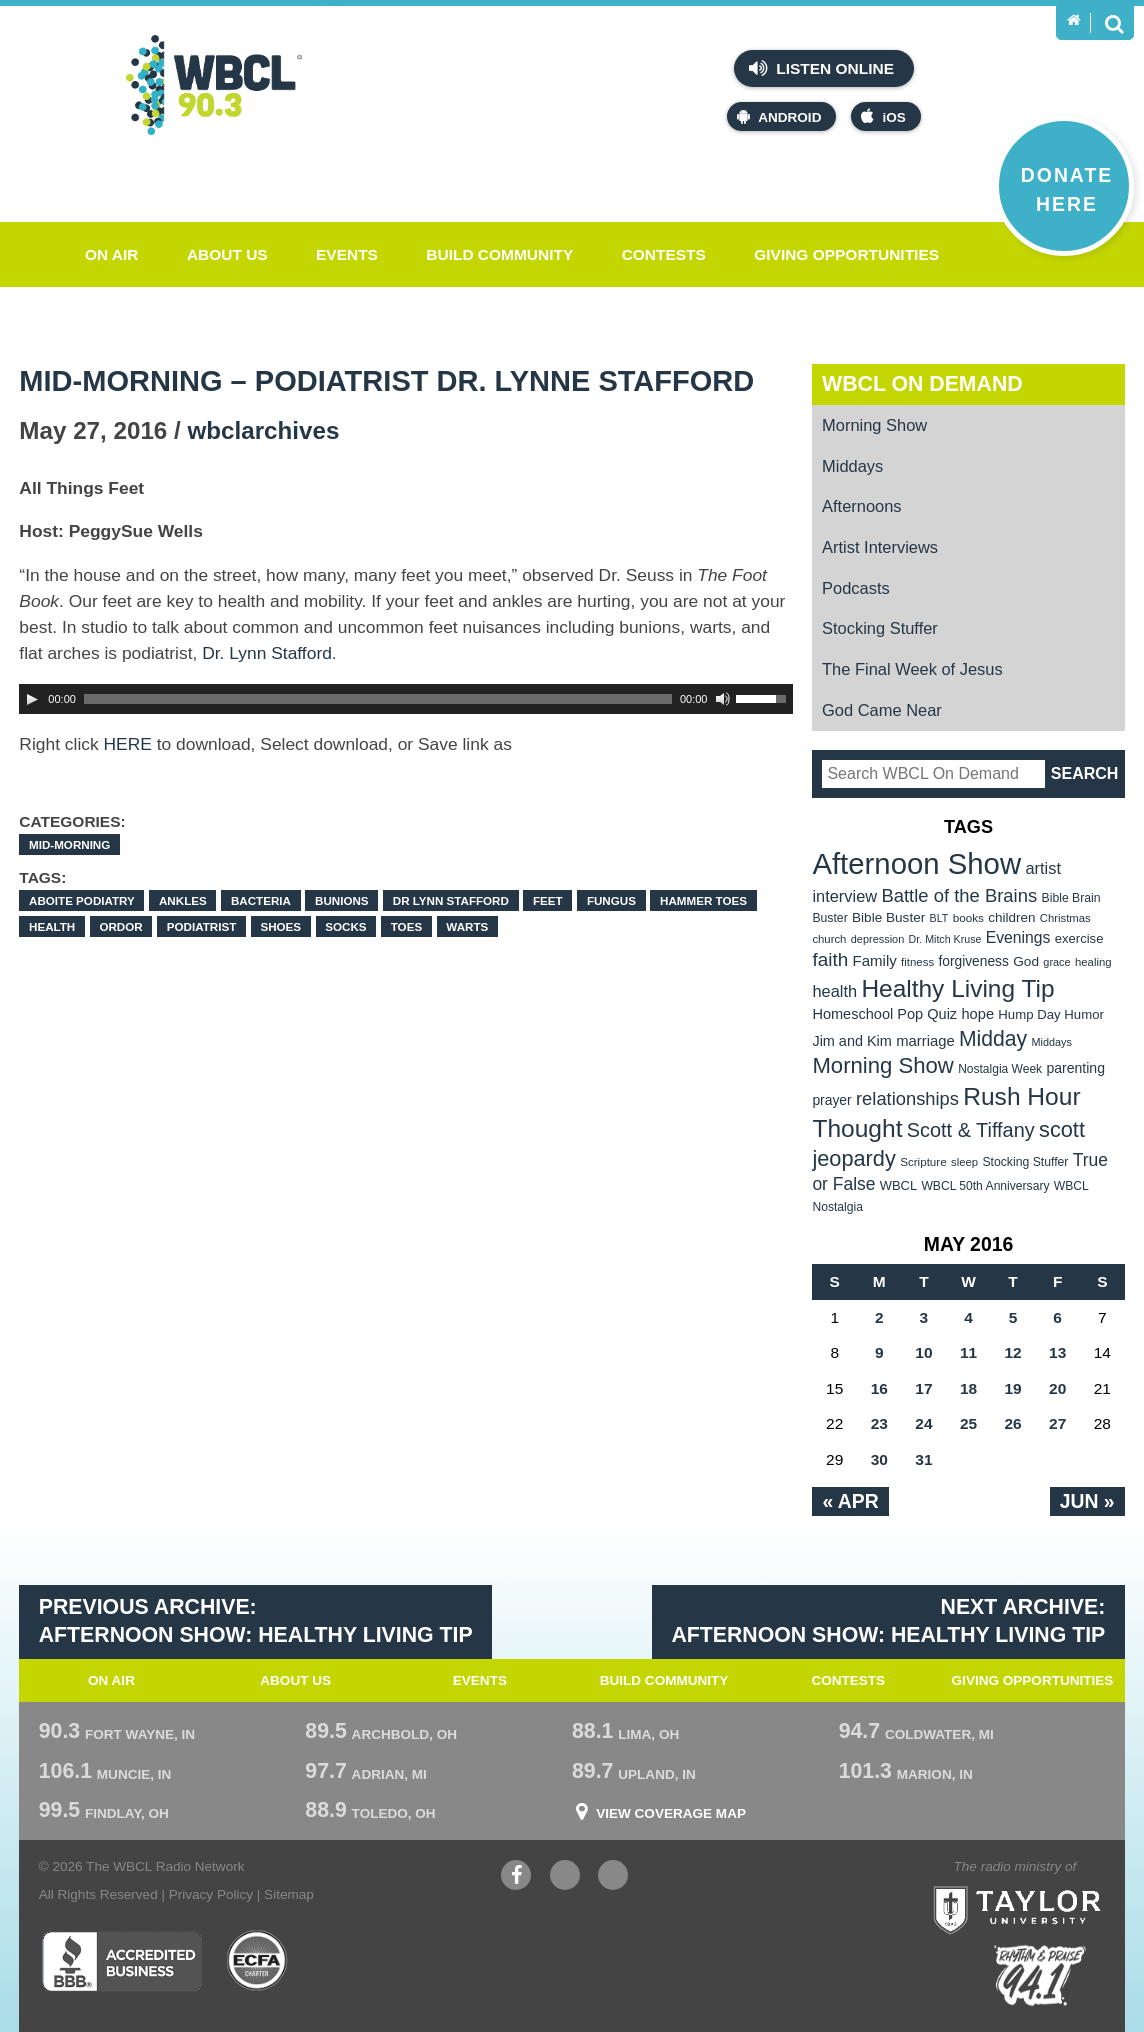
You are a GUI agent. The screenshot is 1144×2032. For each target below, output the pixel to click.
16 (879, 1388)
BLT (939, 918)
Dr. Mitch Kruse (945, 939)
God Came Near (882, 710)
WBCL (898, 1185)
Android (779, 116)
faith (830, 959)
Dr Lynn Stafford (451, 900)
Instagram (613, 1877)
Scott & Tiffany (971, 1130)
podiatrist (201, 926)
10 (923, 1352)
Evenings (1018, 937)
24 (923, 1423)
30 (879, 1459)
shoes (280, 926)
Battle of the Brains (959, 895)
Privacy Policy (211, 1894)
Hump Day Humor (1051, 1014)
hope (977, 1014)
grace (1056, 962)
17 (923, 1388)
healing (1093, 962)
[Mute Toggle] (723, 699)
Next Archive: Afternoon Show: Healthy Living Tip (888, 1621)
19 (1012, 1388)
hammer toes (703, 900)
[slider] (378, 699)
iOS (883, 116)
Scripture (923, 1161)
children (1011, 917)
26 (1012, 1423)
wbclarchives (263, 430)
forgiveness (973, 961)
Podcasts (856, 588)
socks (345, 926)
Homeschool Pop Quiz (884, 1014)
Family (874, 960)
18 (968, 1388)
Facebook (516, 1877)
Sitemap (289, 1894)
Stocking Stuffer (880, 628)
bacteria (261, 900)
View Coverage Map (671, 1814)
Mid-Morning (69, 844)
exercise (1079, 938)
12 (1012, 1352)
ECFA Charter (258, 1961)
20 (1057, 1388)
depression (878, 939)
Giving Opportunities (846, 254)
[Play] (32, 699)
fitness (917, 962)
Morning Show (874, 425)
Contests (664, 254)
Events (347, 254)
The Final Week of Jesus (912, 669)
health (52, 926)
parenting (1075, 1068)
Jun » (1087, 1501)
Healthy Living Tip (957, 988)
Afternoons (862, 506)
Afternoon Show (916, 863)
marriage (925, 1041)
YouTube (565, 1877)
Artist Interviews (880, 547)
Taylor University (1055, 1885)
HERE (128, 744)
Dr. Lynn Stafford (267, 653)
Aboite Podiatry (82, 900)
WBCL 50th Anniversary (985, 1186)
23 (879, 1423)
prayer (831, 1100)
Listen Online (821, 68)
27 (1057, 1423)
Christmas (1065, 918)
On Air (112, 254)
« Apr (850, 1501)
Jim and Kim (851, 1041)
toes (406, 926)
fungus (611, 900)
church (829, 939)
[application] (406, 699)
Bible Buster (888, 917)
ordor (120, 926)
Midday (993, 1038)
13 (1057, 1352)
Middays (852, 466)
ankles (183, 900)
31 (923, 1459)
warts (467, 926)
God (1026, 961)
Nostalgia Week (1000, 1069)
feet (548, 900)
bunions (342, 900)
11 (968, 1352)
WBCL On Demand (922, 384)
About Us (227, 254)
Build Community (499, 254)
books (968, 917)
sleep (964, 1162)
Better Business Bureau (121, 1961)
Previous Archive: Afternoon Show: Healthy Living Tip (256, 1621)
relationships (907, 1098)
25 (968, 1423)
